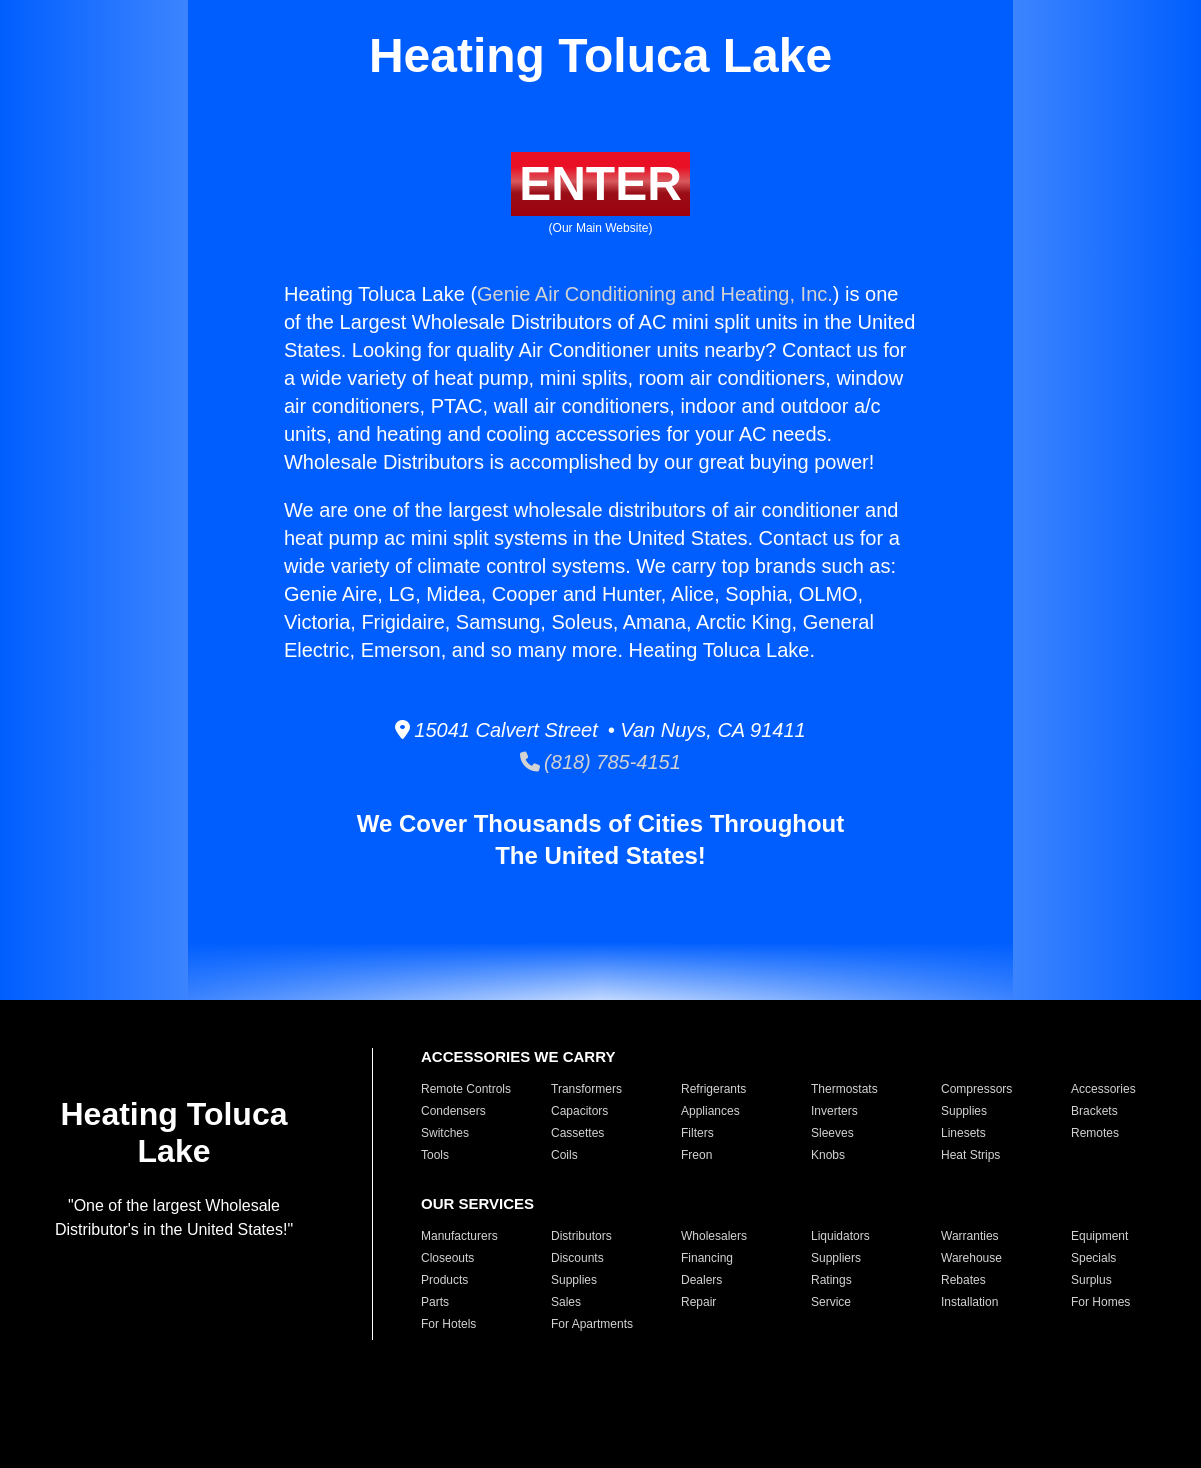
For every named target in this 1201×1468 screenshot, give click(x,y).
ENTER (600, 183)
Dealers (701, 1280)
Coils (564, 1155)
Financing (707, 1258)
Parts (435, 1302)
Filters (697, 1133)
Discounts (577, 1258)
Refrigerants (713, 1089)
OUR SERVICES (477, 1203)
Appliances (710, 1111)
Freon (696, 1155)
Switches (445, 1133)
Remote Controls (466, 1089)
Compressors (976, 1089)
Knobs (828, 1155)
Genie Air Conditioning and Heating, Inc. (655, 294)
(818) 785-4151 (600, 762)
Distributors (581, 1236)
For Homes (1100, 1302)
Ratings (831, 1280)
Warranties (970, 1236)
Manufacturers (459, 1236)
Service (831, 1302)
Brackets (1094, 1111)
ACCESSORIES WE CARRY (518, 1056)
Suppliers (836, 1258)
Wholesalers (714, 1236)
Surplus (1091, 1280)
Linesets (963, 1133)
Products (444, 1280)
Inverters (834, 1111)
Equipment (1099, 1236)
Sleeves (832, 1133)
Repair (698, 1302)
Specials (1093, 1258)
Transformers (586, 1089)
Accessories (1103, 1089)
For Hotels (448, 1324)
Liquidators (840, 1236)
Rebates (963, 1280)
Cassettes (577, 1133)
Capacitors (579, 1111)
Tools (435, 1155)
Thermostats (844, 1089)
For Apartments (592, 1324)
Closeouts (447, 1258)
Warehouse (971, 1258)
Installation (969, 1302)
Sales (566, 1302)
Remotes (1095, 1133)
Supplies (964, 1111)
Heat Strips (970, 1155)
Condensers (453, 1111)
